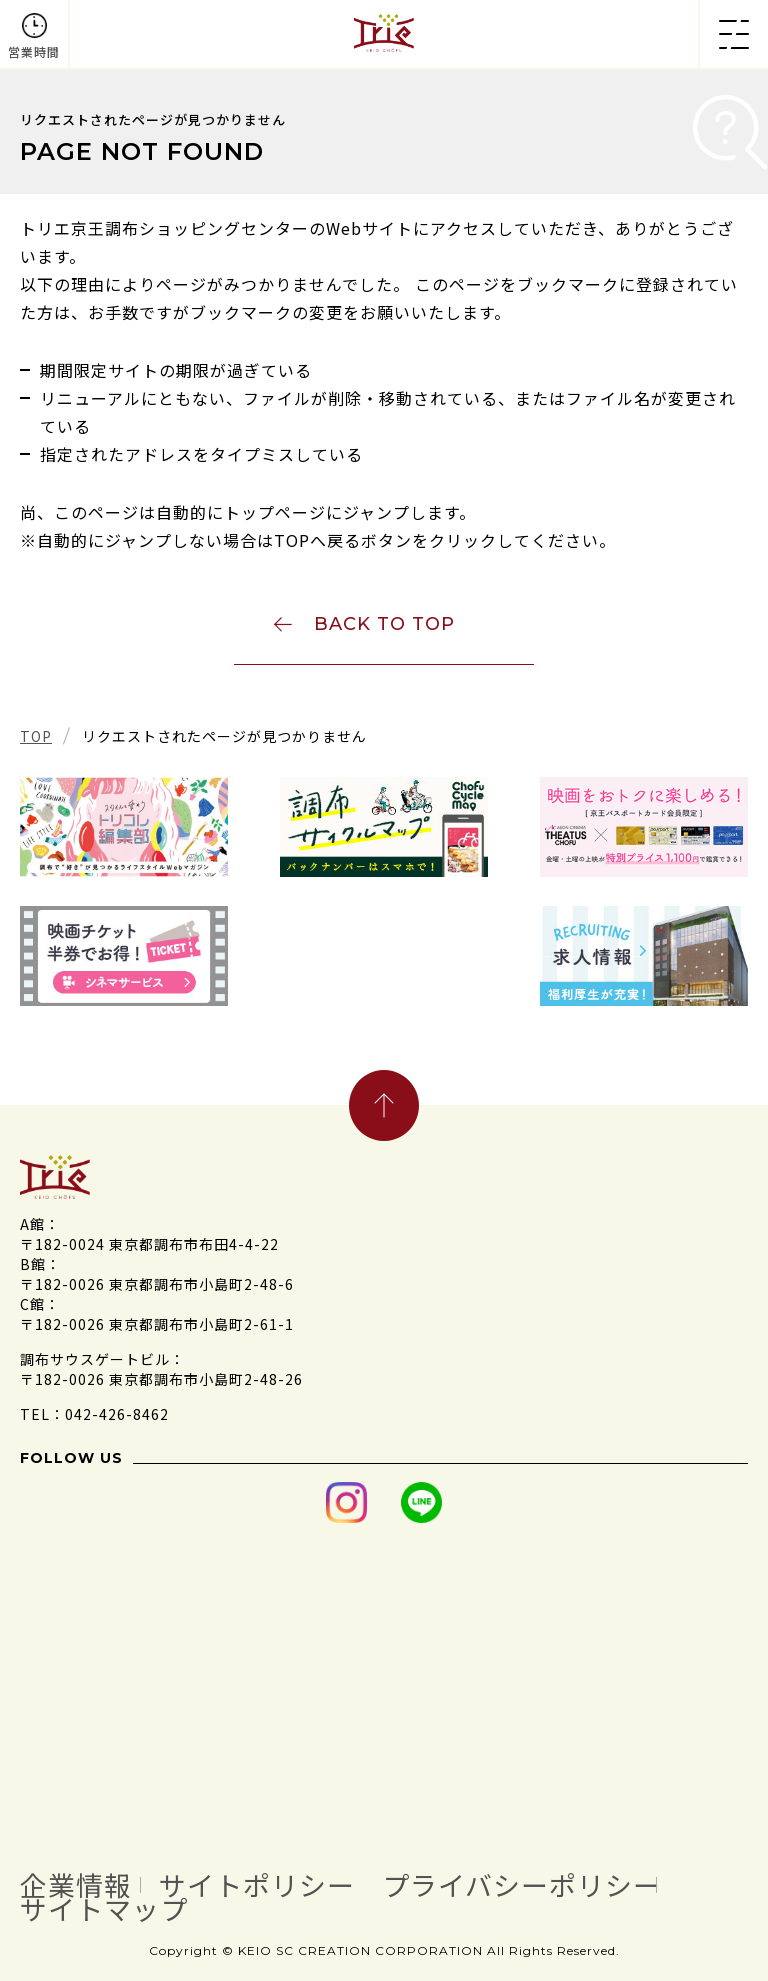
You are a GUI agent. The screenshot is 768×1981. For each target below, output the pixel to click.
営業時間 (34, 51)
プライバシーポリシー (521, 1885)
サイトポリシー (257, 1885)
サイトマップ (104, 1909)
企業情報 (76, 1885)
